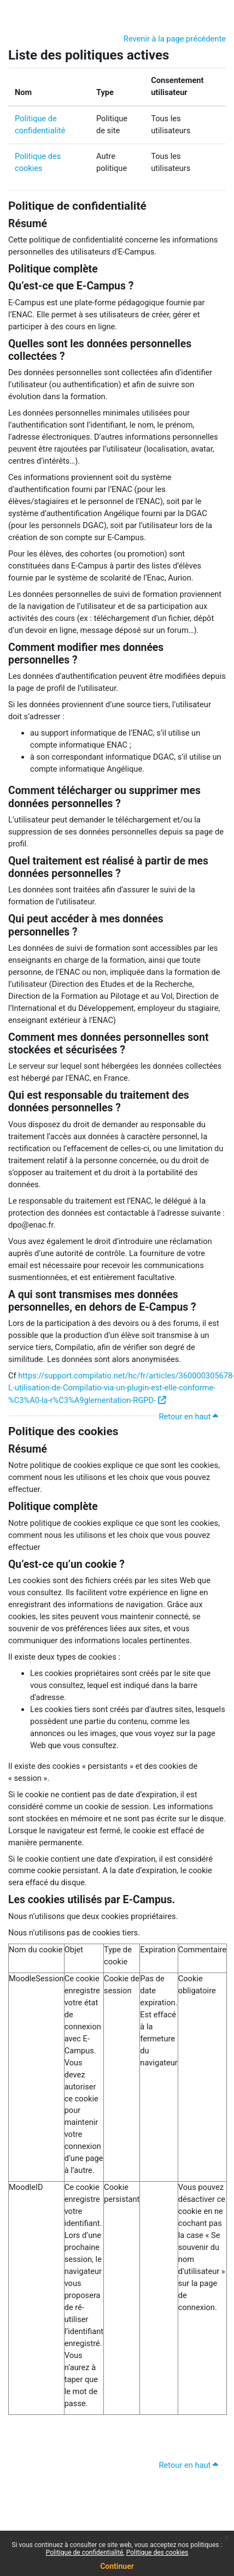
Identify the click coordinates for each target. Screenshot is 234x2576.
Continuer (117, 2566)
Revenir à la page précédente (175, 39)
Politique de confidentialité (77, 205)
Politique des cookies (63, 1431)
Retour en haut (190, 1417)
